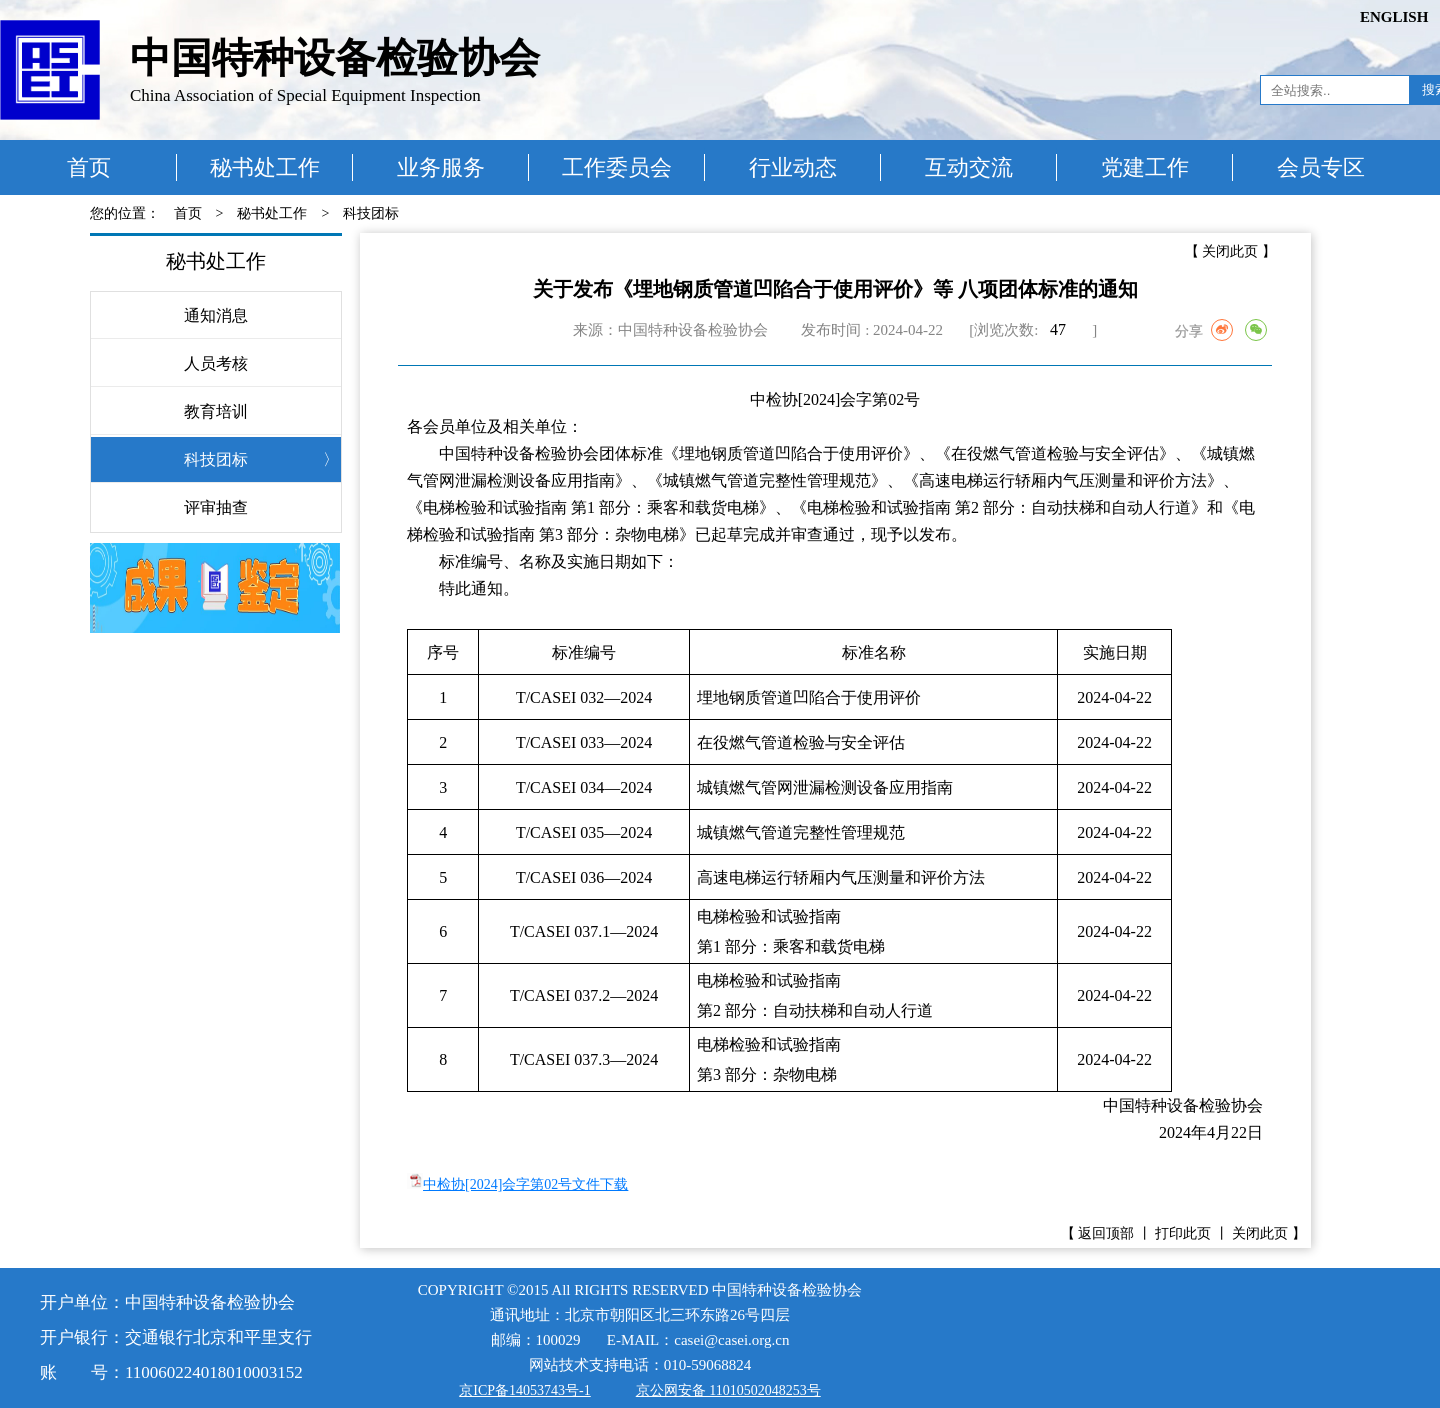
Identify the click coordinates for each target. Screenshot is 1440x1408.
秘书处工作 (265, 167)
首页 (89, 167)
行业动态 (793, 167)
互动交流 (969, 167)
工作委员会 (617, 167)
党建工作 (1145, 167)
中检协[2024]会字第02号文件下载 (525, 1184)
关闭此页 (1230, 251)
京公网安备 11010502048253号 (728, 1390)
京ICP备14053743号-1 (524, 1390)
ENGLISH (1394, 17)
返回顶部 (1106, 1233)
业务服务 (441, 167)
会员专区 (1321, 167)
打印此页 (1183, 1233)
